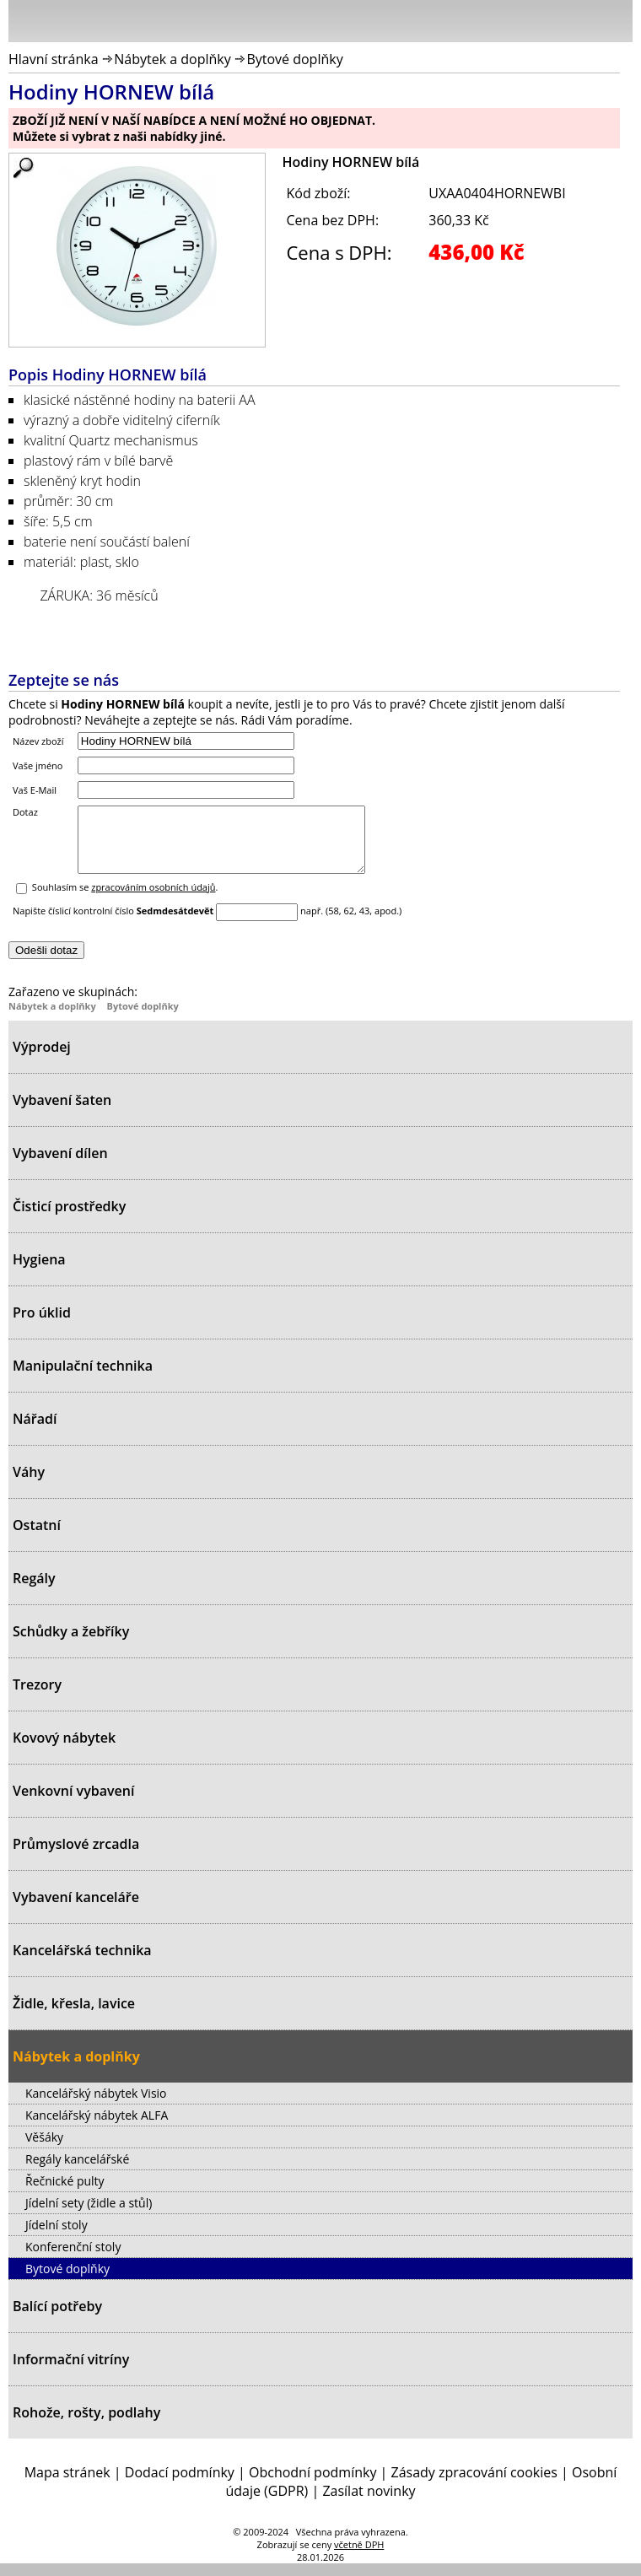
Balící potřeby (57, 2318)
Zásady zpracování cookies (474, 2485)
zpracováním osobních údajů (153, 899)
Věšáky (44, 2150)
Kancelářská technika (82, 1963)
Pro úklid (42, 1325)
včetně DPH (359, 2557)
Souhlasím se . (125, 899)
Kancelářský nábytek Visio (96, 2106)
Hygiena (39, 1272)
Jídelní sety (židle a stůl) (88, 2215)
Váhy (29, 1484)
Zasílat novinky (368, 2503)
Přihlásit (531, 20)
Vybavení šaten (62, 1112)
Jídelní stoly (56, 2237)
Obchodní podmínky (312, 2485)
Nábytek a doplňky (172, 59)
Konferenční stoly (73, 2259)
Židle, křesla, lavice (74, 2016)
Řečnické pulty (65, 2193)
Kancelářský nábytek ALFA (96, 2128)
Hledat (569, 24)
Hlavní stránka (53, 59)
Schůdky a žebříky (71, 1644)
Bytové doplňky (294, 59)
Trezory (37, 1697)
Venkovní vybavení (73, 1803)
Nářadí (35, 1431)
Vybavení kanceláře (76, 1909)
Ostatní (37, 1537)
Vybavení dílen (60, 1165)
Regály (34, 1591)
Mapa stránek (67, 2485)
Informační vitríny (71, 2372)
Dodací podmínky (179, 2485)
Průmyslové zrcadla (76, 1856)
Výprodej (42, 1059)
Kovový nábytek (64, 1750)
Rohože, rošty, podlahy (86, 2425)
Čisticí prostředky (69, 1219)
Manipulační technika (83, 1378)
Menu (26, 24)
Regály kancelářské (77, 2172)
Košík (615, 20)
